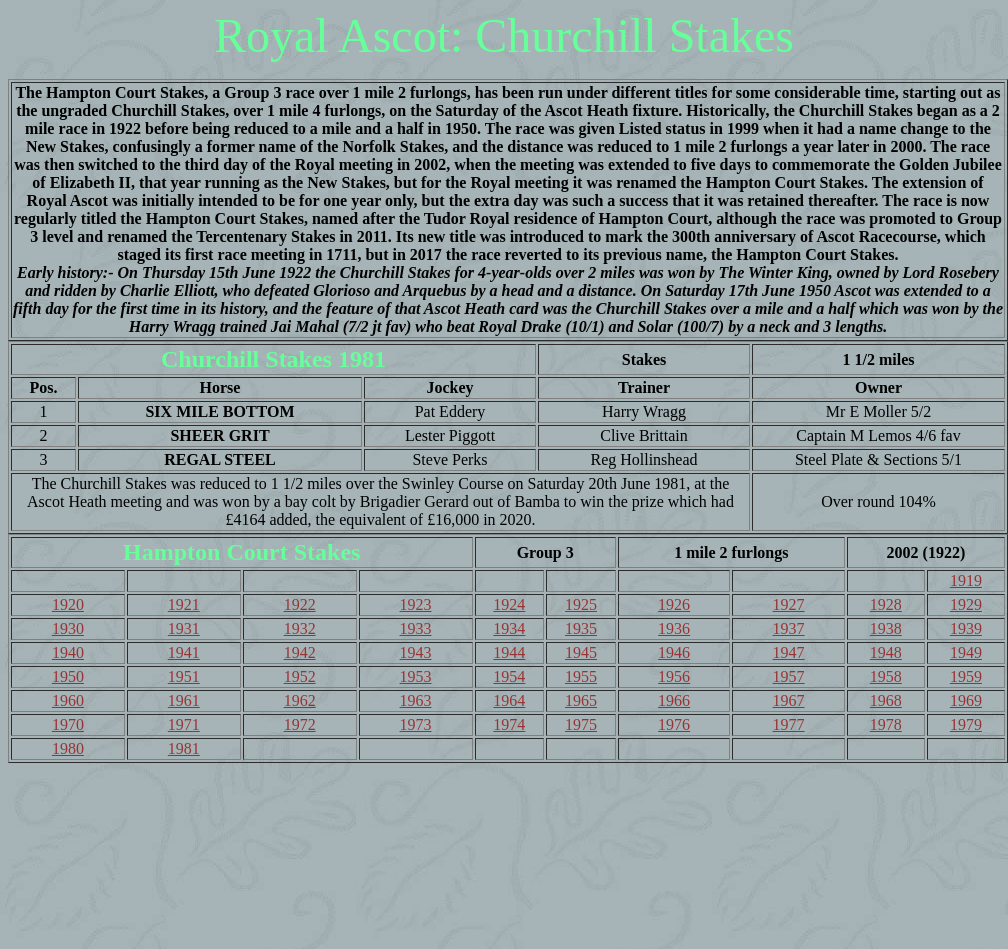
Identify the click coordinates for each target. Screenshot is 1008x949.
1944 (509, 652)
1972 (300, 724)
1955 (581, 676)
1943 (416, 652)
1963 (416, 700)
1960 (68, 700)
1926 (674, 604)
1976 (674, 724)
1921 (184, 604)
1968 (886, 700)
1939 (966, 628)
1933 (416, 628)
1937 (789, 628)
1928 (886, 604)
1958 (886, 676)
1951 (184, 676)
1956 (674, 676)
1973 (416, 724)
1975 (581, 724)
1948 (886, 652)
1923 (416, 604)
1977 (789, 724)
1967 (789, 700)
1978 (886, 724)
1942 (300, 652)
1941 (184, 652)
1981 (184, 748)
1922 (300, 604)
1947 (789, 652)
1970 (68, 724)
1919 (966, 580)
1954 (509, 676)
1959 (966, 676)
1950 (68, 676)
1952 (300, 676)
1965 (581, 700)
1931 (184, 628)
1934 (509, 628)
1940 (68, 652)
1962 (300, 700)
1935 (581, 628)
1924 (509, 604)
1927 (789, 604)
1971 (184, 724)
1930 (68, 628)
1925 (581, 604)
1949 (966, 652)
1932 (300, 628)
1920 (68, 604)
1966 (674, 700)
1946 (674, 652)
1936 (674, 628)
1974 (509, 724)
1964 (509, 700)
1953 (416, 676)
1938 (886, 628)
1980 (68, 748)
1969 (966, 700)
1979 (966, 724)
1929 (966, 604)
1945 (581, 652)
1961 (184, 700)
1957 (789, 676)
